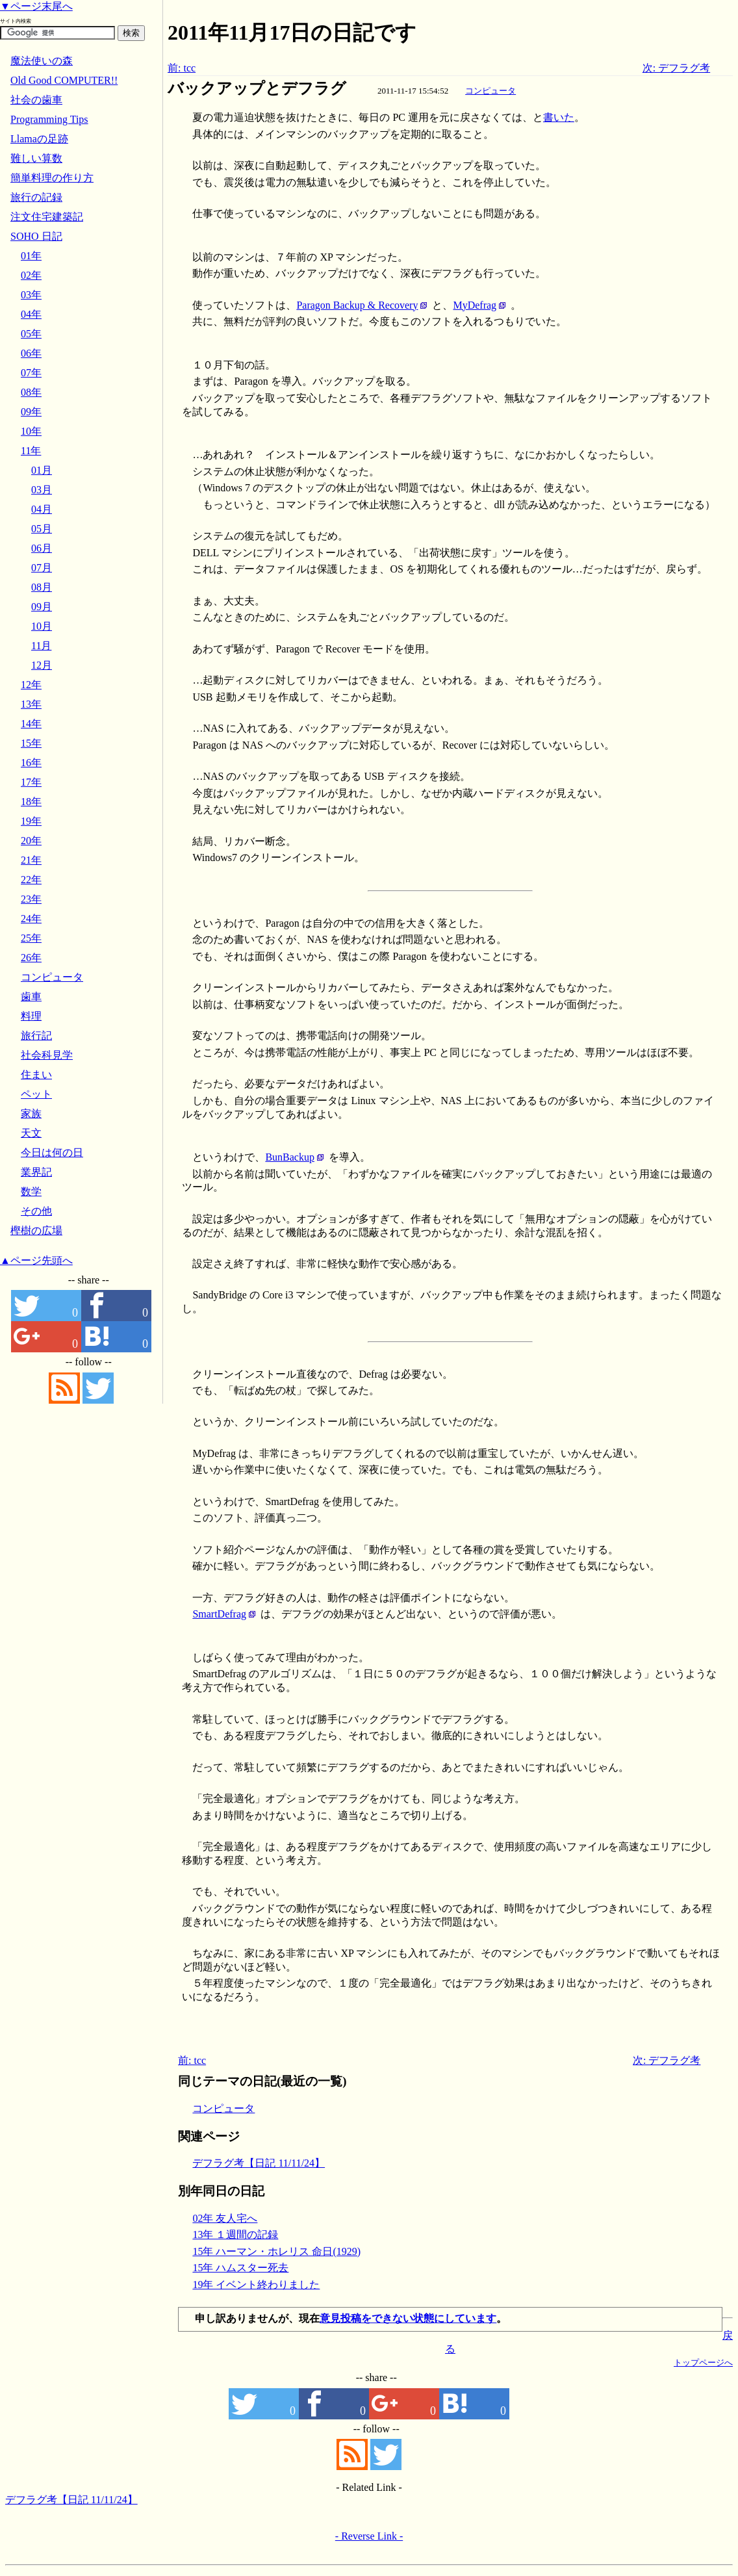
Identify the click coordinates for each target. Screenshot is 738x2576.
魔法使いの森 (41, 60)
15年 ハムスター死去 (240, 2267)
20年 (31, 840)
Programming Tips (49, 119)
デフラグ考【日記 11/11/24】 (258, 2163)
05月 (41, 528)
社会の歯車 (36, 99)
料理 (31, 1016)
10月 (41, 626)
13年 (31, 704)
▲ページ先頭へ (36, 1260)
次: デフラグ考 (676, 67)
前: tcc (182, 67)
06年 (31, 353)
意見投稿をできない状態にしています (408, 2318)
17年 (31, 782)
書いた (558, 117)
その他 (36, 1211)
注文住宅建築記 (46, 216)
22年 (31, 879)
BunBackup (289, 1157)
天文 (31, 1133)
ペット (36, 1094)
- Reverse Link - (369, 2536)
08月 (41, 587)
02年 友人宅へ (224, 2218)
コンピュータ (490, 91)
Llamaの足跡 (39, 138)
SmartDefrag (219, 1613)
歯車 (31, 996)
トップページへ (703, 2362)
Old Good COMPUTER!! (64, 80)
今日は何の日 (52, 1152)
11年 (31, 450)
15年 (31, 743)
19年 (31, 821)
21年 (31, 860)
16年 (31, 762)
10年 (31, 431)
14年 (31, 723)
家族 (31, 1113)
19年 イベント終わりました (256, 2284)
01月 (41, 470)
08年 (31, 392)
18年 (31, 801)
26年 (31, 957)
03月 (41, 489)
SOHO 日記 (36, 236)
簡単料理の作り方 (52, 177)
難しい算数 (36, 158)
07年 (31, 372)
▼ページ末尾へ (36, 6)
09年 (31, 411)
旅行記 (36, 1035)
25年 (31, 938)
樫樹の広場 (36, 1230)
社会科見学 (47, 1055)
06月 (41, 548)
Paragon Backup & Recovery (357, 305)
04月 (41, 509)
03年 (31, 294)
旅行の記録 (36, 197)
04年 (31, 314)
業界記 (36, 1172)
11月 (41, 645)
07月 (41, 567)
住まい (36, 1074)
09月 (41, 606)
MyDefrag (474, 305)
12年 (31, 684)
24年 (31, 918)
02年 (31, 275)
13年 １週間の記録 (235, 2234)
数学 (31, 1191)
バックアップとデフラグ (257, 88)
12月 (41, 665)
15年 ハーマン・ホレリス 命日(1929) (276, 2251)
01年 (31, 255)
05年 (31, 333)
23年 (31, 899)
